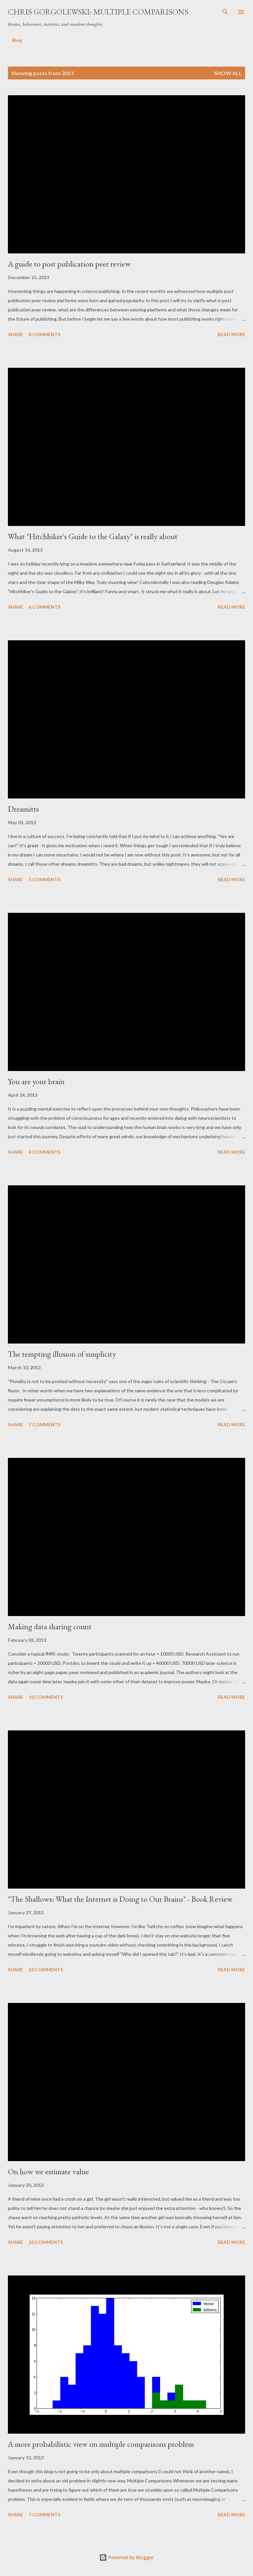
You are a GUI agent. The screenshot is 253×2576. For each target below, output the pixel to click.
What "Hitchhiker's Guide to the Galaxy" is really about (93, 536)
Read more (231, 334)
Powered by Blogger (126, 2557)
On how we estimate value (48, 2171)
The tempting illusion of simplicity (62, 1354)
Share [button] (15, 334)
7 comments (44, 1424)
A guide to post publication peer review (69, 264)
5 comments (44, 879)
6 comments (44, 607)
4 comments (44, 1152)
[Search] (225, 12)
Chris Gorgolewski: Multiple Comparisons (98, 12)
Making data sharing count (50, 1626)
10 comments (46, 1697)
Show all (228, 73)
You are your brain (36, 1081)
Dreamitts (23, 809)
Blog (17, 40)
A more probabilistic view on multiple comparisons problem (101, 2444)
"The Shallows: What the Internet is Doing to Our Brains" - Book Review (120, 1899)
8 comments (44, 334)
